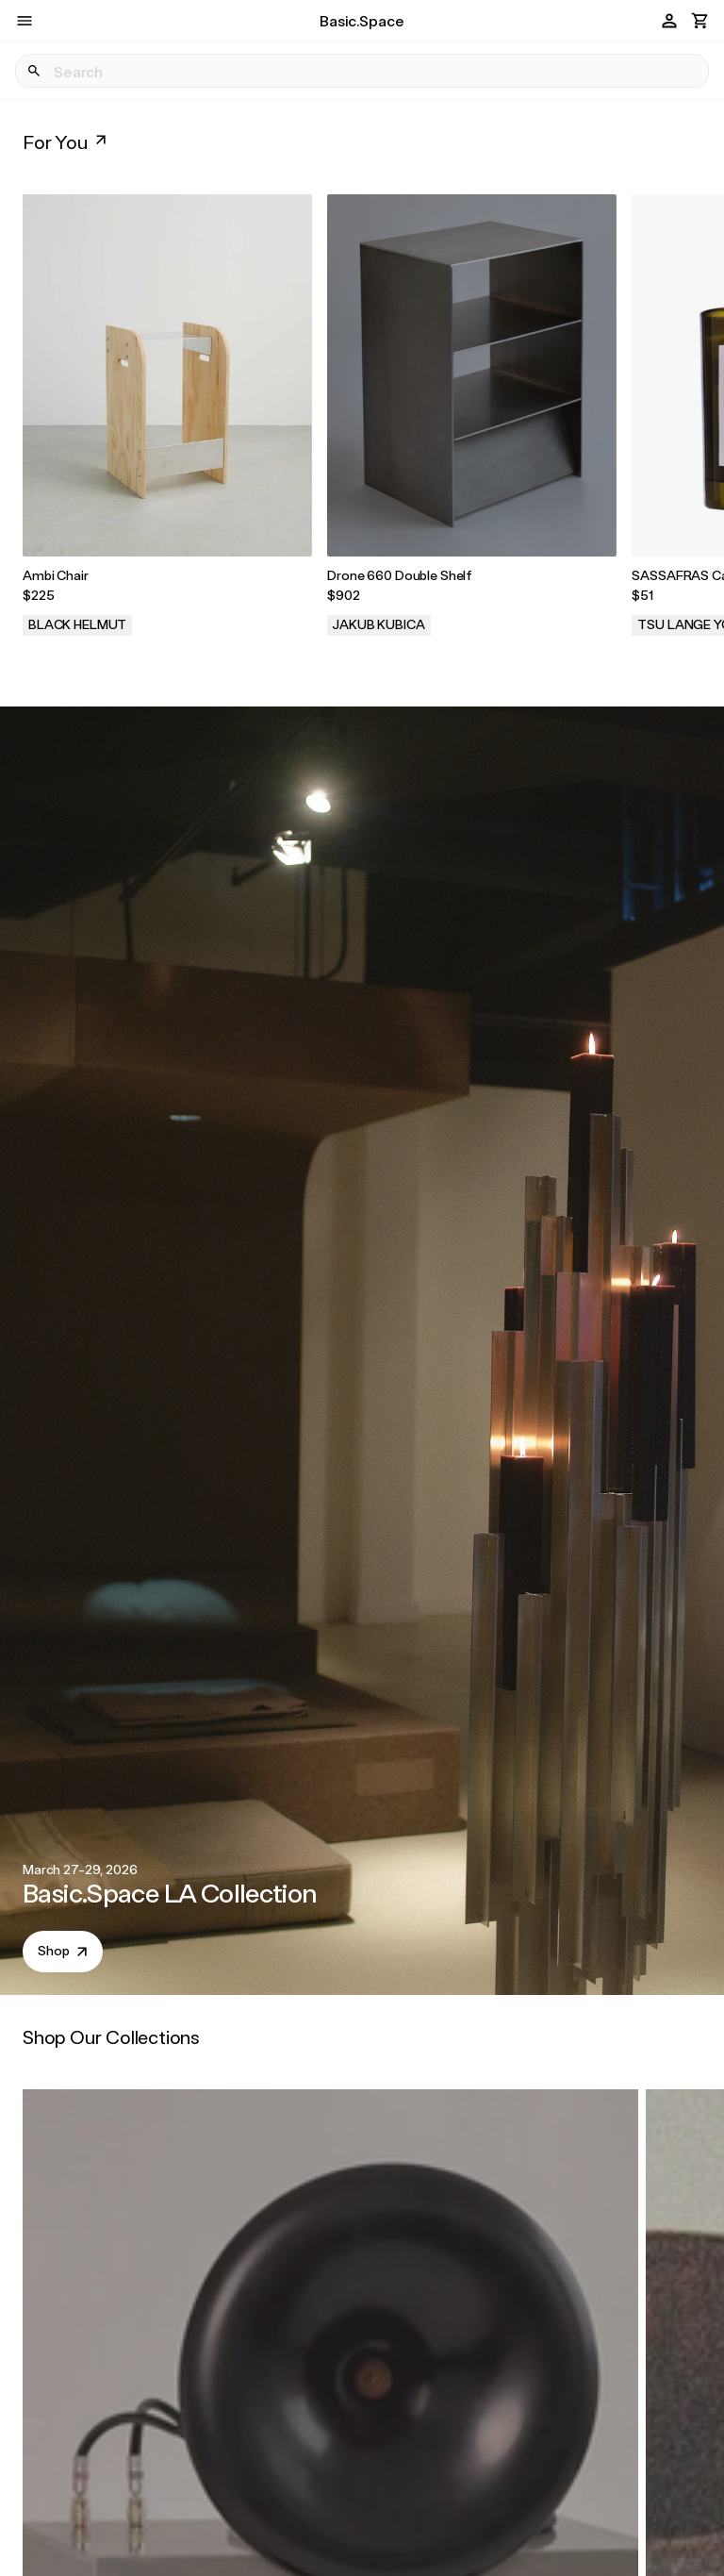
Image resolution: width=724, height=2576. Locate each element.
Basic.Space (361, 20)
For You (66, 141)
